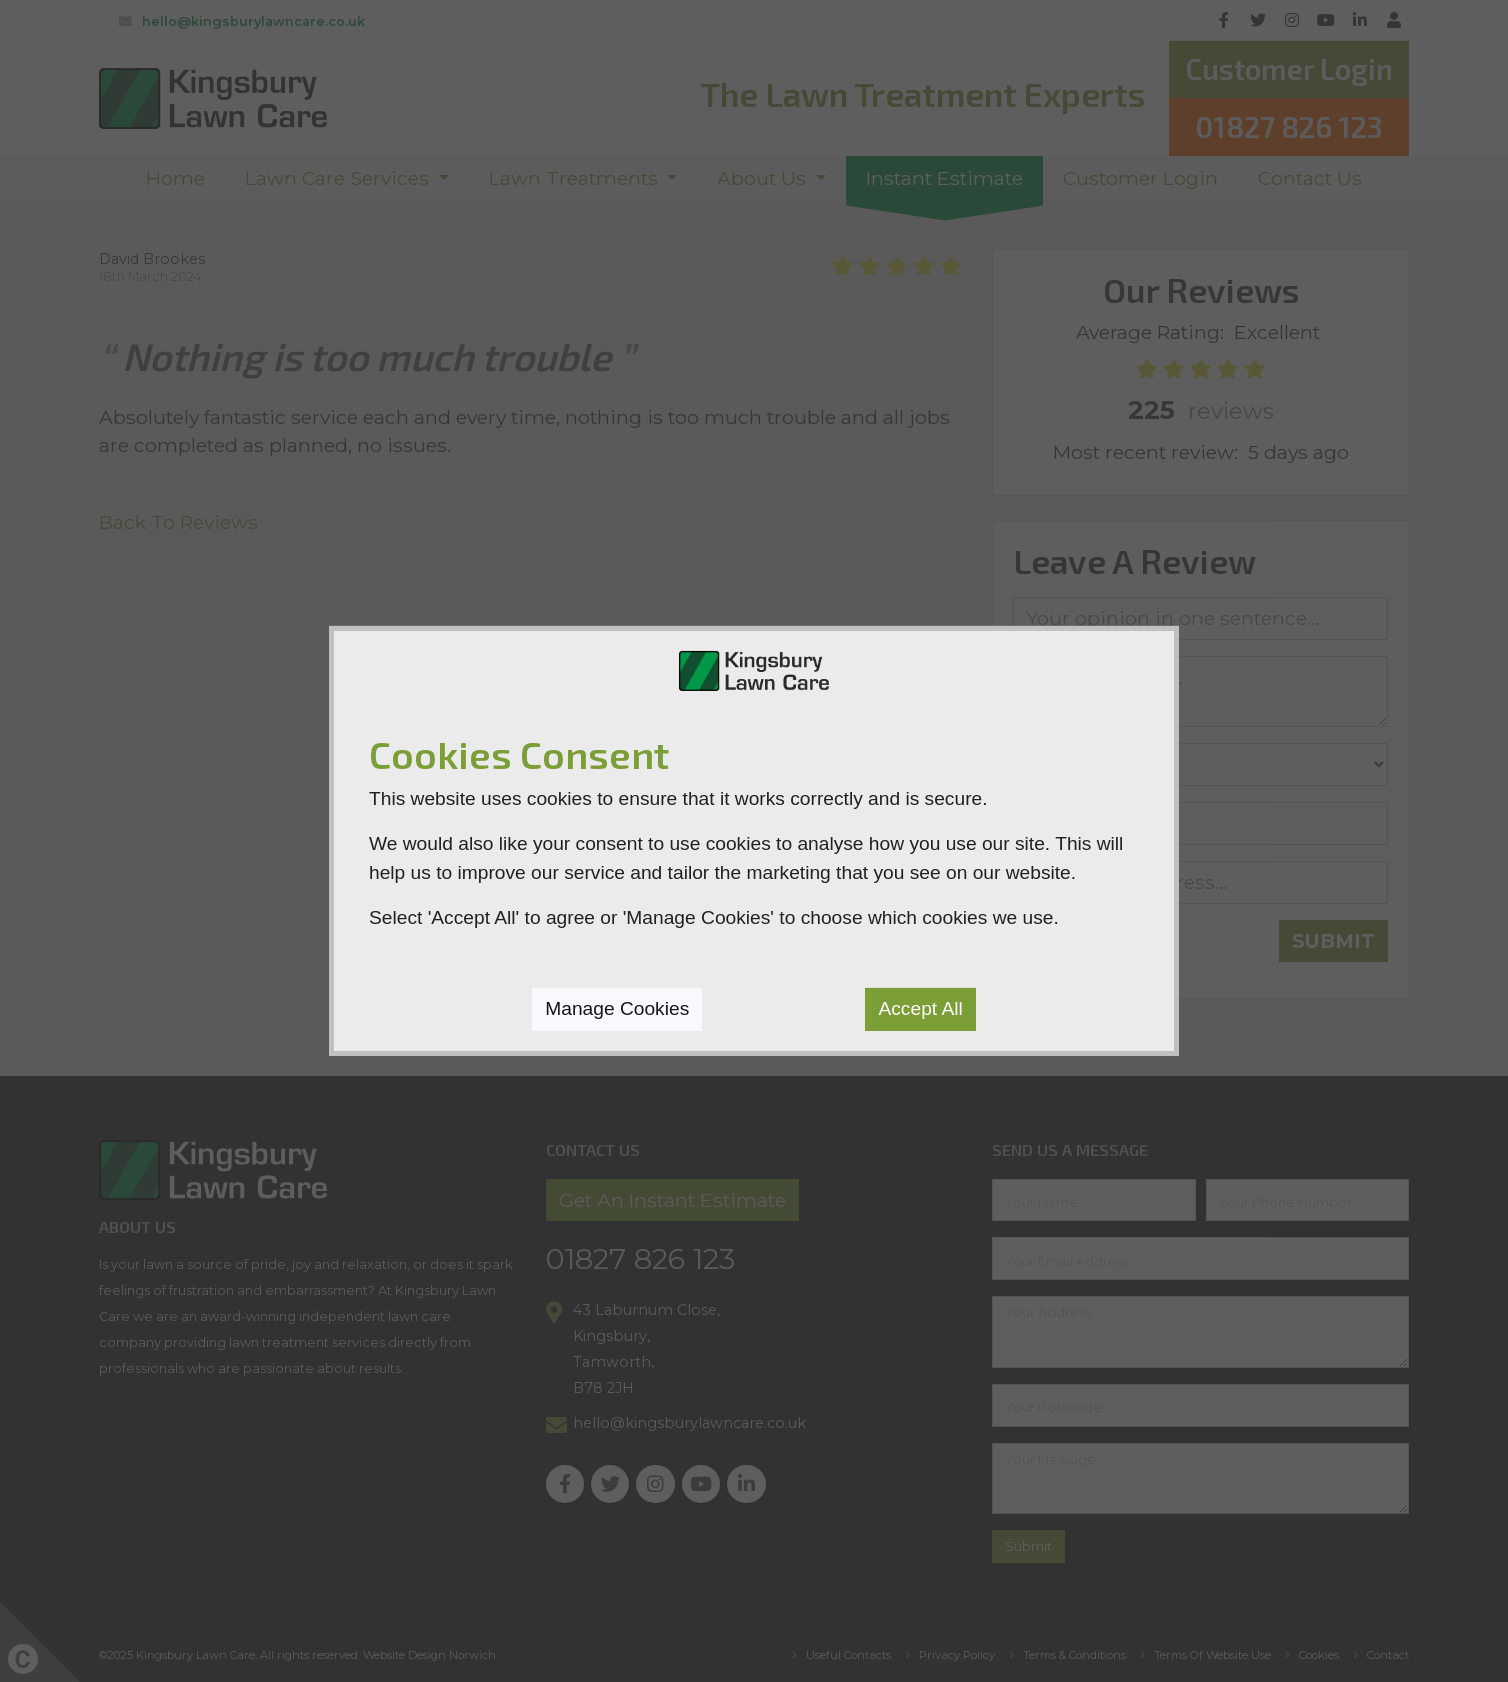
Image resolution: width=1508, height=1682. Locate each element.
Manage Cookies (617, 1008)
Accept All (920, 1008)
